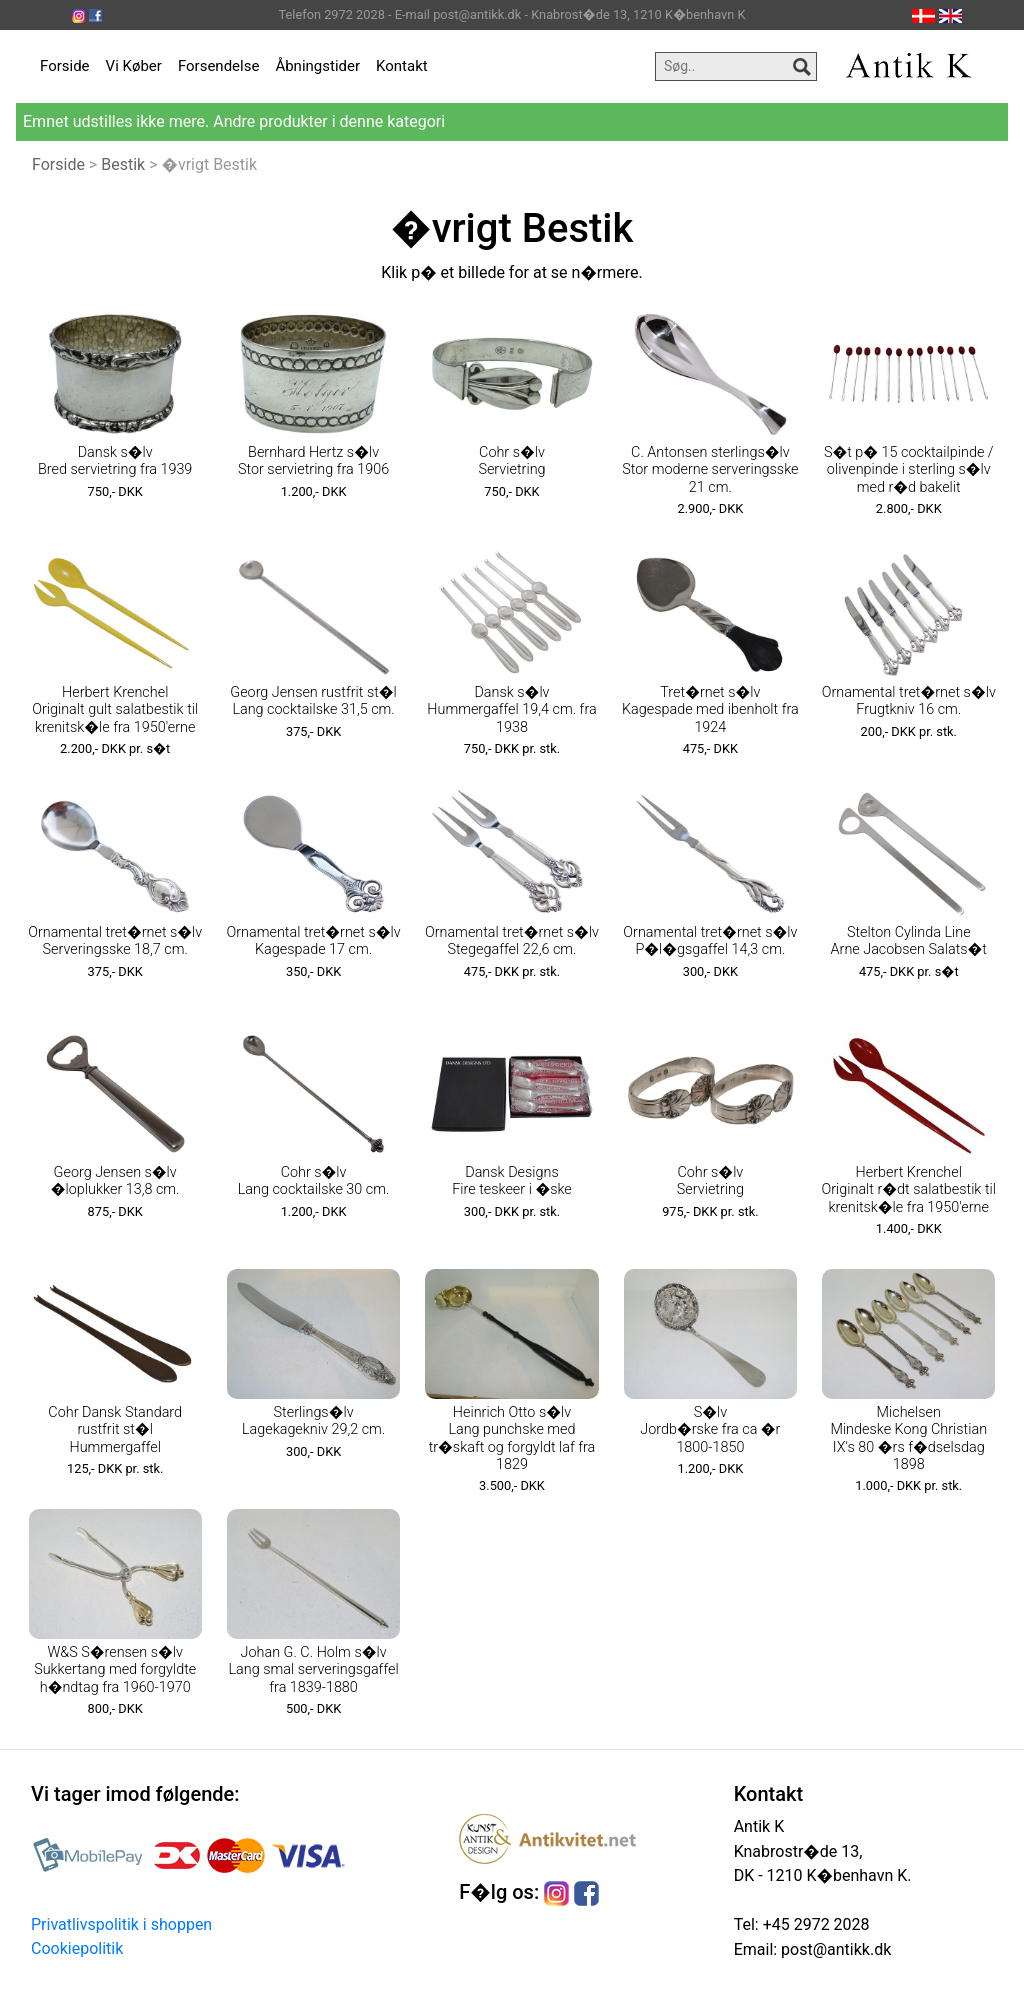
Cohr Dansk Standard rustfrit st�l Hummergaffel (115, 1430)
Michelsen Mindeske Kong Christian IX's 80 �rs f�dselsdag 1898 (908, 1438)
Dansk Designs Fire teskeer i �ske (512, 1181)
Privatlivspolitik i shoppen (121, 1924)
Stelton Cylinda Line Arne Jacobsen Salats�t (909, 941)
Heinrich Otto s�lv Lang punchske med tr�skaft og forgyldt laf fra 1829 (512, 1438)
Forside (65, 66)
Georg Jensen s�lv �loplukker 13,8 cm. (115, 1181)
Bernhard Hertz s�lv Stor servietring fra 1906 (313, 461)
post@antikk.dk (834, 1949)
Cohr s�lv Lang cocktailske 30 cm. (314, 1181)
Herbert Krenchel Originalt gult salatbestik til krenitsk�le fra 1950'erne (115, 710)
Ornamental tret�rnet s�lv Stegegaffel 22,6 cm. (512, 941)
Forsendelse (219, 66)
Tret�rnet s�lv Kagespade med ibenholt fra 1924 (710, 710)
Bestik (123, 164)
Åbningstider (317, 66)
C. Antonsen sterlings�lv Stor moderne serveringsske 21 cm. (710, 470)
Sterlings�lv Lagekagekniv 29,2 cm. (313, 1421)
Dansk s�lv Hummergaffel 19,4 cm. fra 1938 (511, 710)
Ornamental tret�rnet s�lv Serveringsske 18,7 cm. (115, 941)
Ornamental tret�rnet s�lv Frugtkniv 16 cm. (909, 701)
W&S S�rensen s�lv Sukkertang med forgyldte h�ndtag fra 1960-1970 (115, 1670)
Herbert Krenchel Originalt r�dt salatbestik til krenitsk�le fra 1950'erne (908, 1190)
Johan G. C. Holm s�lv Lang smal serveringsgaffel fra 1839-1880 (314, 1670)
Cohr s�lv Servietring (511, 461)
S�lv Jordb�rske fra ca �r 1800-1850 (710, 1430)
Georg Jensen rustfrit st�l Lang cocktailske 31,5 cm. (313, 701)
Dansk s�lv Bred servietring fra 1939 (115, 461)
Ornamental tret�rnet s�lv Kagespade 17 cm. (314, 941)
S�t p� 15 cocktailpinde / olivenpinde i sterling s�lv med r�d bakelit (909, 470)
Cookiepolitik (77, 1948)
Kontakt (402, 66)
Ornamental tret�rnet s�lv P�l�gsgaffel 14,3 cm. (710, 941)
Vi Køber (134, 66)
